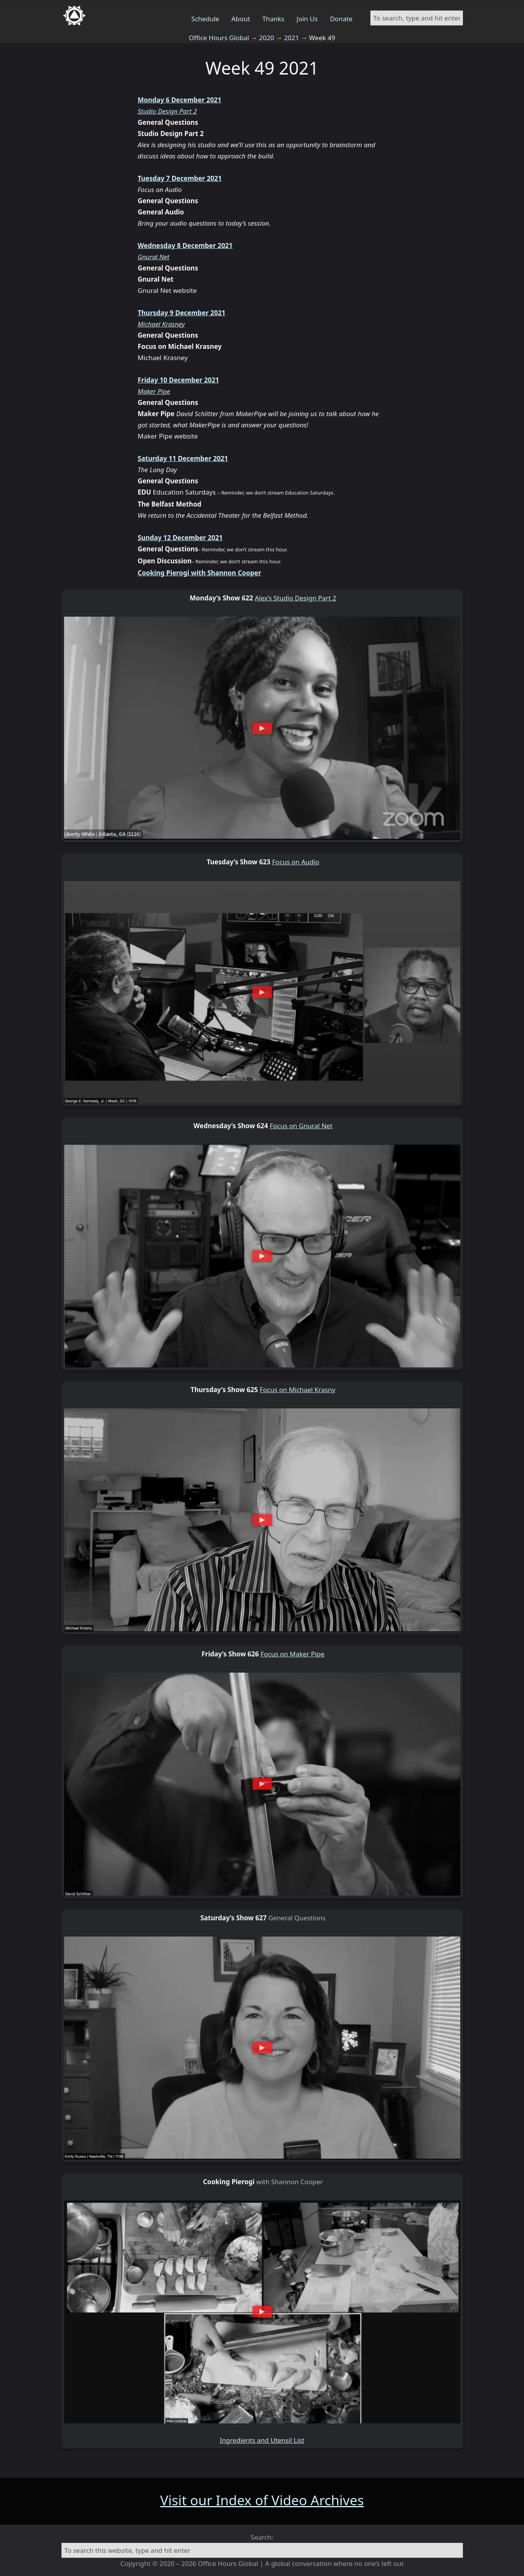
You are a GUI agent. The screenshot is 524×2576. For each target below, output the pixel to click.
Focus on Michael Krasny (297, 1389)
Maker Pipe (154, 391)
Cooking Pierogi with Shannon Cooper (199, 572)
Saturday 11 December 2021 (183, 458)
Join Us (307, 18)
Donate (341, 18)
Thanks (273, 18)
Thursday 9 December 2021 (182, 312)
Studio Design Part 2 (167, 111)
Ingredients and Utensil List (262, 2440)
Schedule (205, 18)
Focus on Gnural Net (301, 1125)
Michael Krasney (161, 324)
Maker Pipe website (168, 436)
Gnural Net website (167, 290)
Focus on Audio (295, 861)
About (240, 18)
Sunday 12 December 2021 (180, 537)
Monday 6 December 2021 (180, 99)
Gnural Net (154, 256)
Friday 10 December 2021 (178, 380)
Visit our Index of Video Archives (262, 2500)
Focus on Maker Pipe (292, 1653)
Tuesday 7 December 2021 (180, 178)
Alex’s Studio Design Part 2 (295, 597)
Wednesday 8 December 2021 (185, 245)
